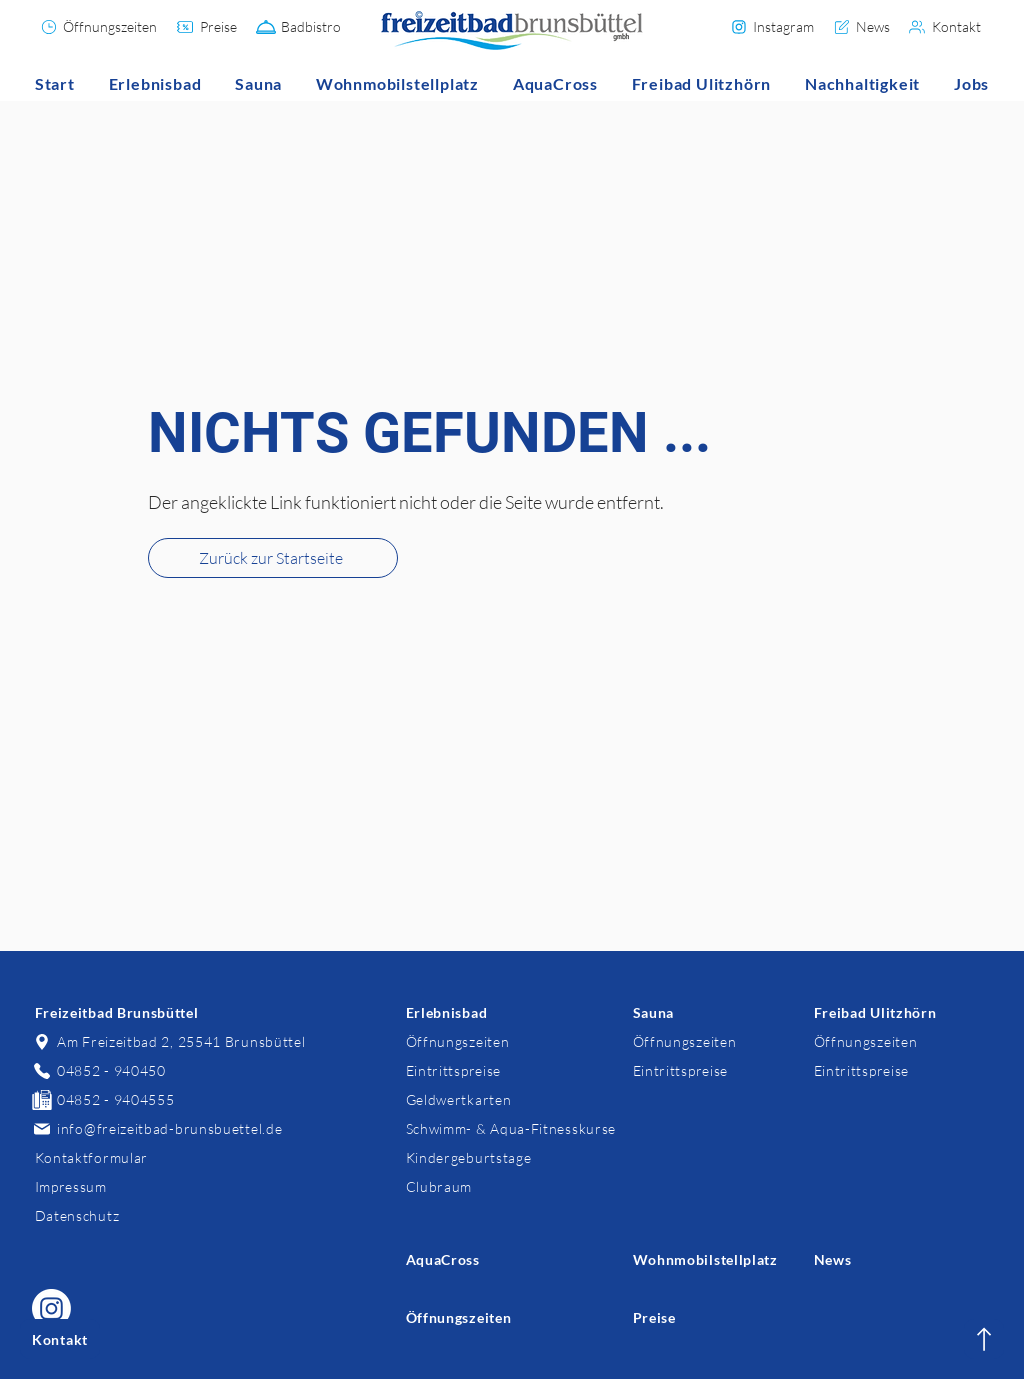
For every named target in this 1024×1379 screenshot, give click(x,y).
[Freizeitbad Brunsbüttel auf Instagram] (51, 1308)
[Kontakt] (946, 26)
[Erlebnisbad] (493, 1012)
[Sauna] (720, 1012)
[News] (861, 26)
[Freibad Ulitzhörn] (901, 1012)
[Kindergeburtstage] (493, 1157)
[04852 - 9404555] (122, 1099)
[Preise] (207, 26)
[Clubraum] (493, 1186)
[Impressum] (122, 1186)
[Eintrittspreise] (493, 1070)
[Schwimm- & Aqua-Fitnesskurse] (512, 1128)
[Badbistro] (299, 26)
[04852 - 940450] (122, 1070)
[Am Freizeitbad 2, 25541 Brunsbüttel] (169, 1041)
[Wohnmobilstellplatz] (720, 1259)
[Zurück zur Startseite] (273, 558)
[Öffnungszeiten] (99, 26)
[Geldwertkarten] (493, 1099)
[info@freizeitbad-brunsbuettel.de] (169, 1128)
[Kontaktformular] (122, 1157)
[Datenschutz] (122, 1215)
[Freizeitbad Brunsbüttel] (122, 1012)
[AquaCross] (493, 1259)
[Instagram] (772, 26)
